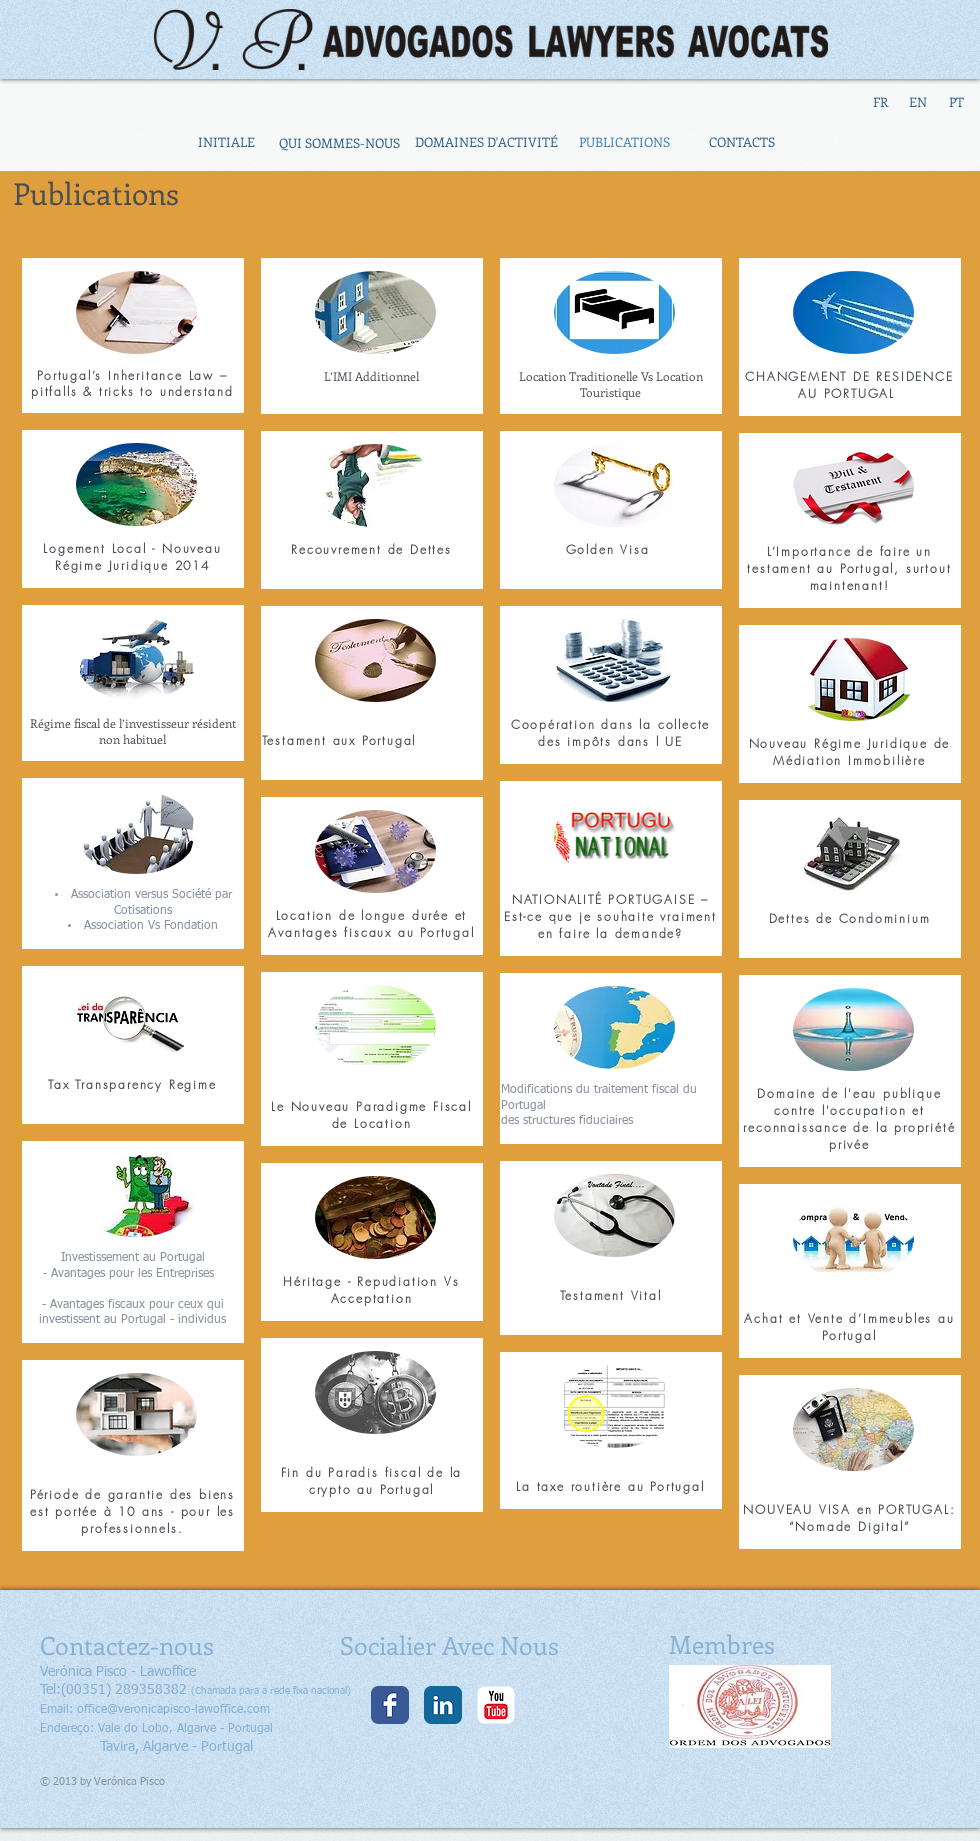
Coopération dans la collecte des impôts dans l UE (610, 733)
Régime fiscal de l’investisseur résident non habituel (133, 731)
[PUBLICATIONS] (624, 142)
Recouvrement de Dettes (371, 549)
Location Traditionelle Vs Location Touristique (611, 384)
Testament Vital (611, 1295)
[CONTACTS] (742, 142)
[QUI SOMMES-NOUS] (339, 143)
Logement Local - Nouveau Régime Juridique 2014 (132, 557)
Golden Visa (611, 549)
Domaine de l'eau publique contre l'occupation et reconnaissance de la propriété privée (849, 1119)
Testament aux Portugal (339, 740)
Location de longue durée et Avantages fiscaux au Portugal (371, 924)
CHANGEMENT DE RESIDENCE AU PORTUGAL (849, 385)
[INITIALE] (226, 142)
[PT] (956, 102)
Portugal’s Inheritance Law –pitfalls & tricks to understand (132, 383)
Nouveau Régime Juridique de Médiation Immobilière (850, 752)
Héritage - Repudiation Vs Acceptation (371, 1290)
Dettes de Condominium (850, 918)
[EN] (918, 102)
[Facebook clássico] (390, 1705)
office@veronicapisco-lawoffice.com (173, 1710)
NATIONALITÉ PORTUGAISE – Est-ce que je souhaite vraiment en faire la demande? (610, 916)
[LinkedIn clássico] (443, 1705)
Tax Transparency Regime (132, 1084)
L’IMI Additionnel (371, 376)
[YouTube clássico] (496, 1705)
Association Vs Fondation (151, 926)
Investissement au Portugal (133, 1258)
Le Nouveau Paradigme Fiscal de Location (371, 1115)
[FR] (880, 102)
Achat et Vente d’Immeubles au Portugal (849, 1327)
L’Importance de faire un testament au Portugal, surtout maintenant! (849, 568)
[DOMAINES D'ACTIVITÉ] (486, 142)
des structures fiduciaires (567, 1121)
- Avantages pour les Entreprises (132, 1274)
